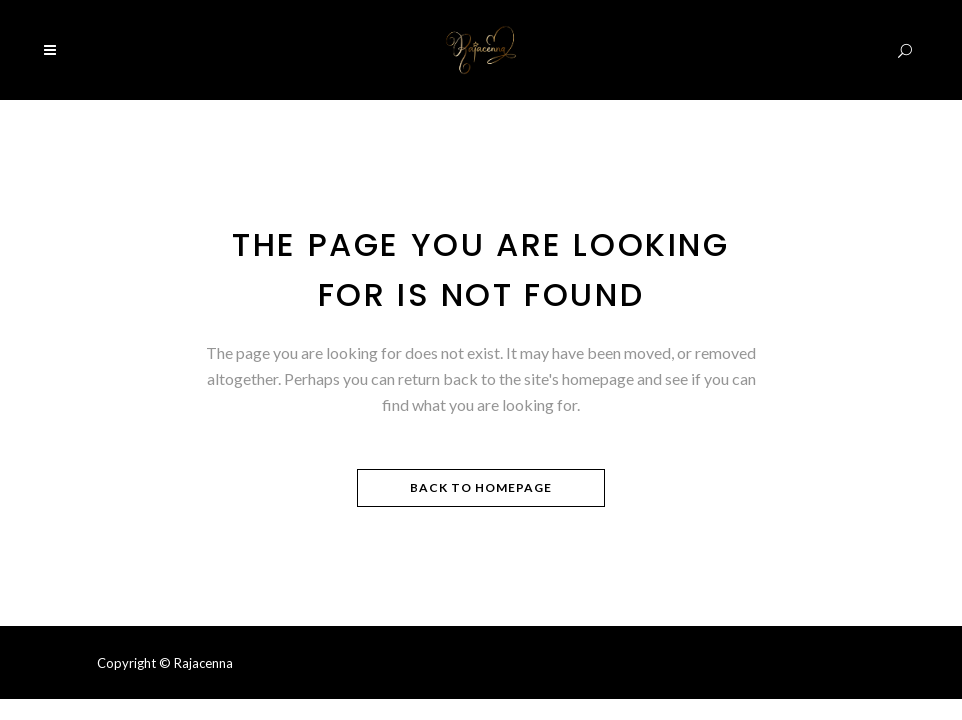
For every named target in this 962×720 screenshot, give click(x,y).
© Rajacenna (196, 663)
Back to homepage (481, 487)
